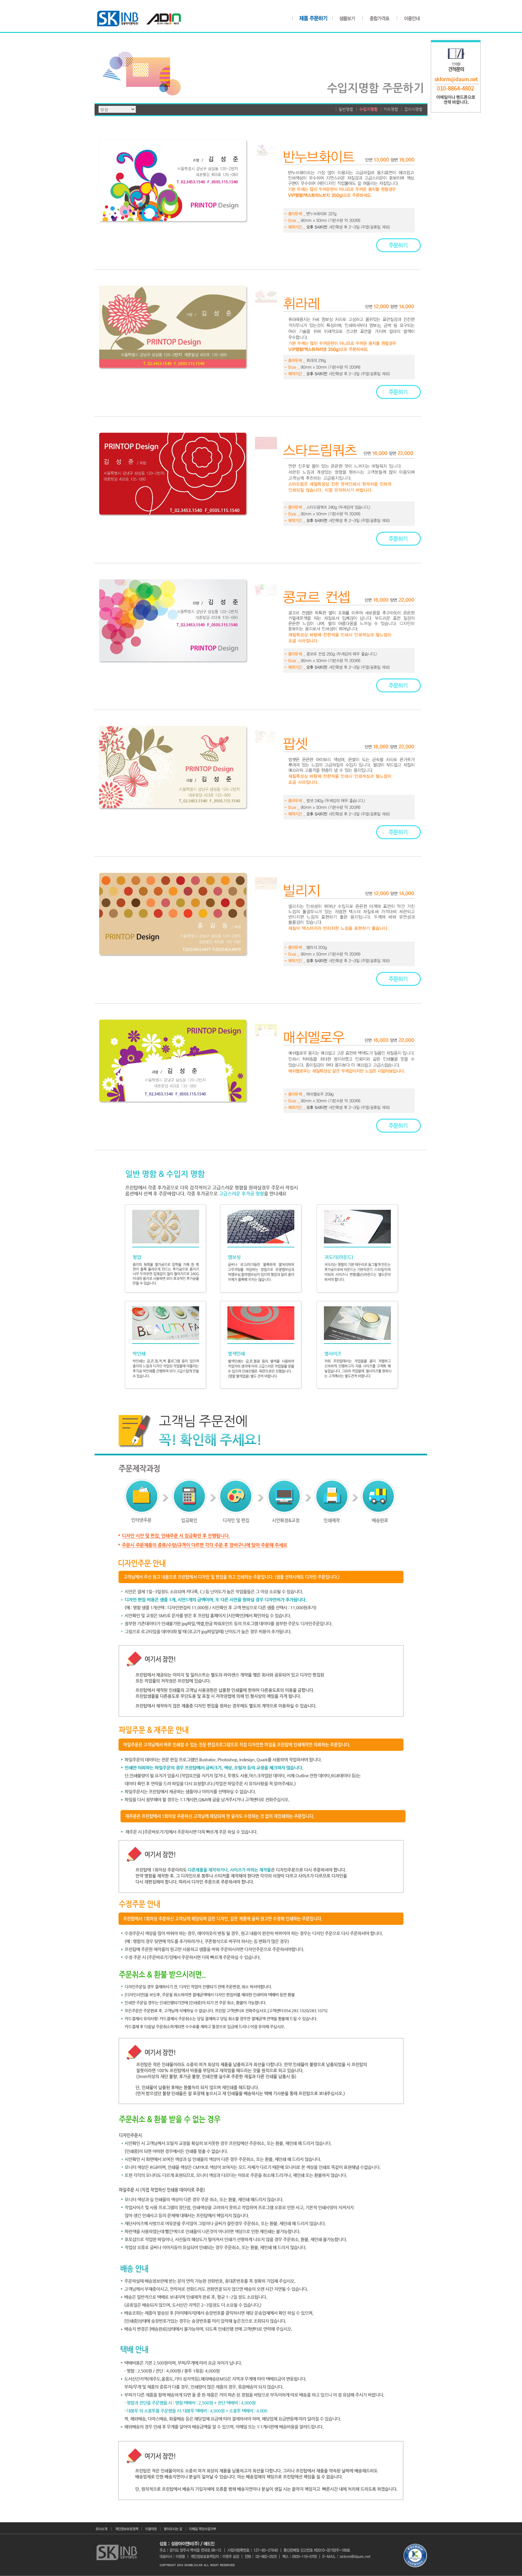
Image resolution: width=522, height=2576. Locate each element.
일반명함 (346, 109)
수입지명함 (368, 109)
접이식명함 (413, 109)
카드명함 (391, 109)
